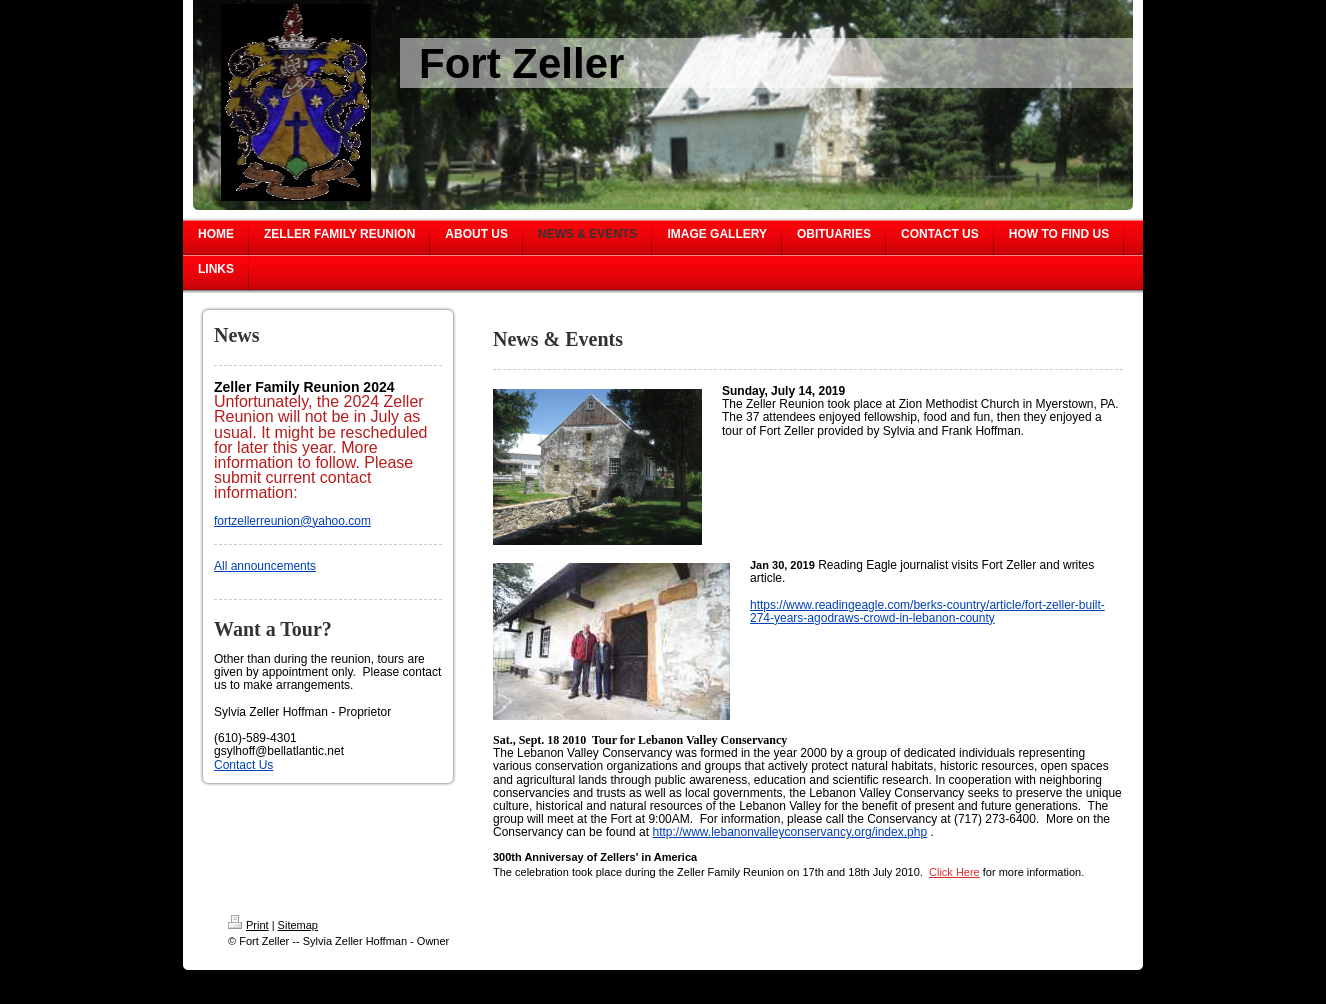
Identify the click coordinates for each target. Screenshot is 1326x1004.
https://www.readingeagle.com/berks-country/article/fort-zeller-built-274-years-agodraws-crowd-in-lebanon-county (927, 611)
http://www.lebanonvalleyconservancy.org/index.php (789, 832)
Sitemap (298, 925)
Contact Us (243, 765)
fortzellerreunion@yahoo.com (292, 521)
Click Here (954, 872)
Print (248, 925)
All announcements (265, 566)
